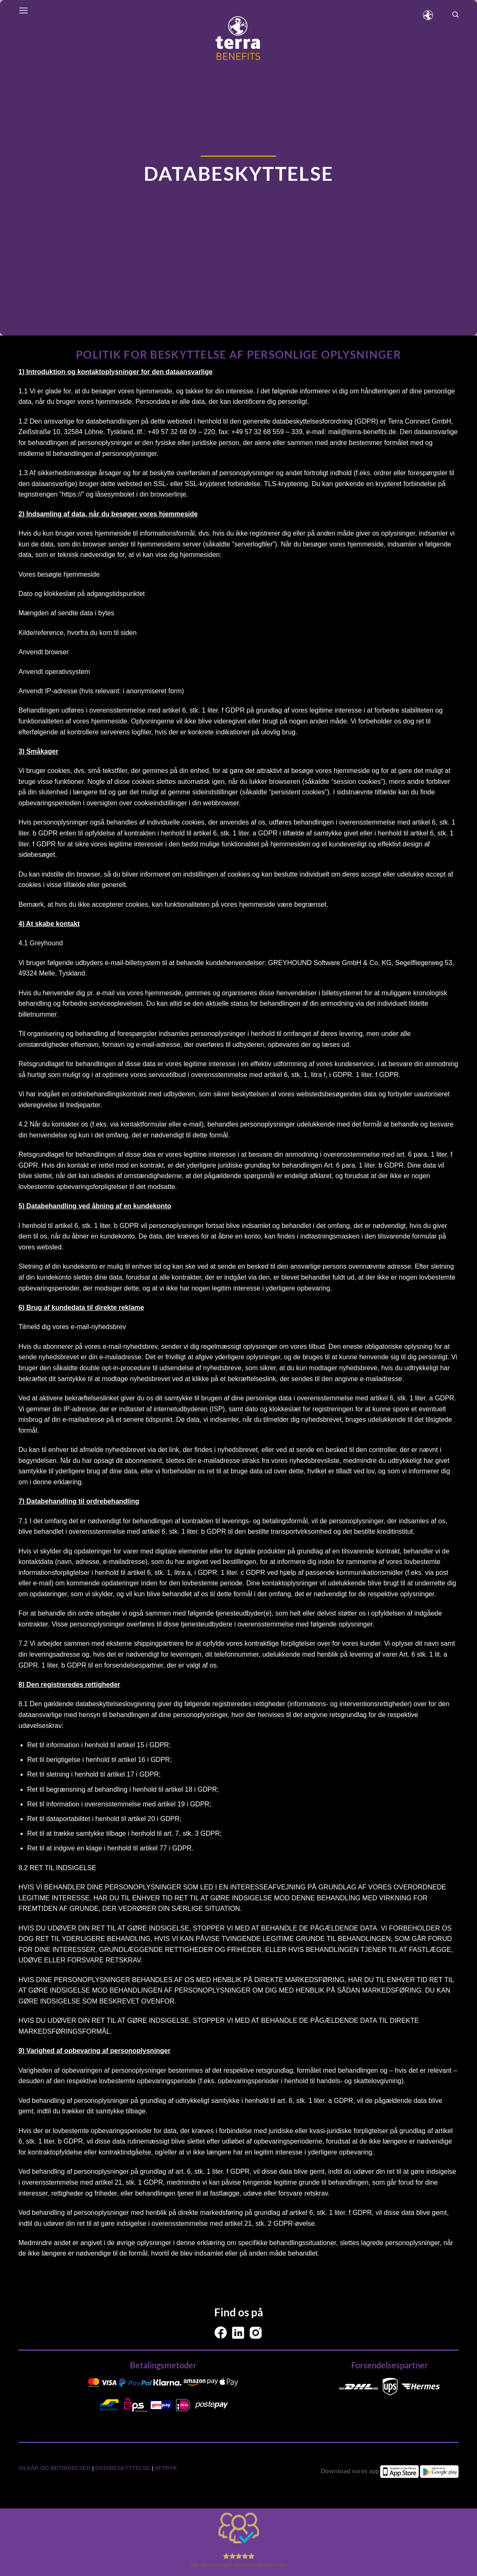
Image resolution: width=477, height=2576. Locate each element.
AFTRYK (166, 2468)
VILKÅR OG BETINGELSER (55, 2468)
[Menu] (23, 10)
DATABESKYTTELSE (123, 2468)
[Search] (455, 15)
